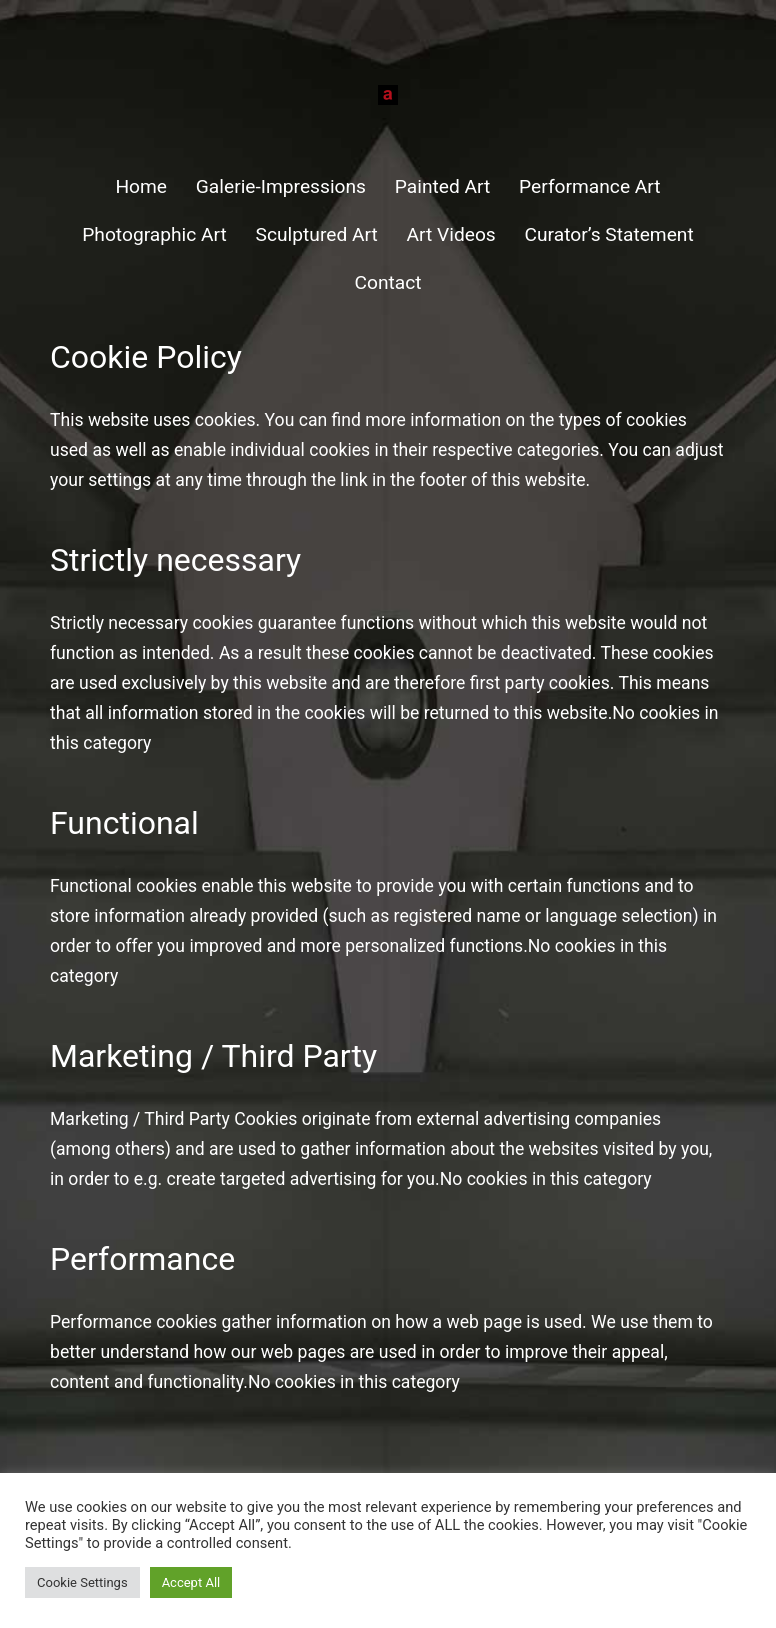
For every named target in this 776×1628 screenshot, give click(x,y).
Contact (387, 282)
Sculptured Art (317, 234)
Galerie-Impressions (281, 186)
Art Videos (451, 234)
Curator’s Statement (609, 234)
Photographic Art (154, 234)
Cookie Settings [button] (82, 1582)
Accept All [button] (191, 1582)
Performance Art (590, 186)
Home (141, 186)
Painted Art (443, 186)
